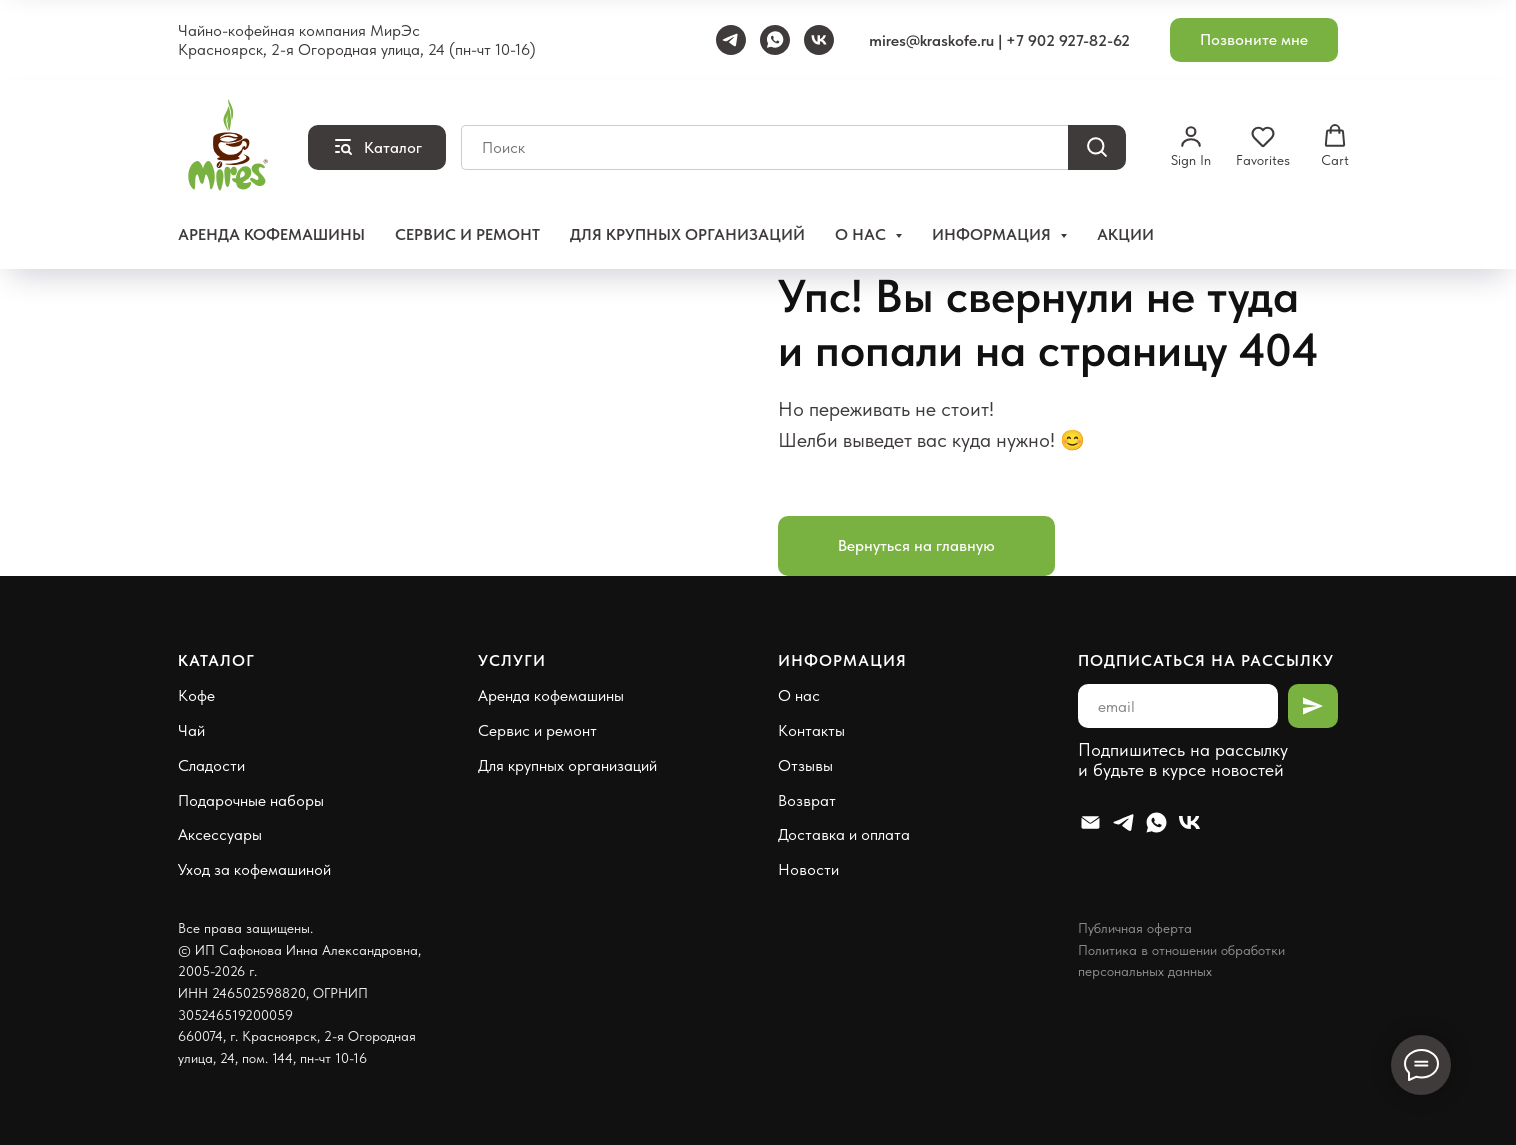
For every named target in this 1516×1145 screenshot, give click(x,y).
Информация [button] (993, 234)
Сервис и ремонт (467, 234)
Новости (808, 869)
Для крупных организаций (687, 234)
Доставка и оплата (844, 834)
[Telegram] (731, 40)
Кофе (196, 695)
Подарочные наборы (251, 800)
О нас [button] (862, 234)
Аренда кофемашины (271, 234)
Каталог (216, 660)
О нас (799, 695)
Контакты (811, 730)
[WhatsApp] (775, 40)
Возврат (807, 800)
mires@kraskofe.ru (931, 40)
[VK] (819, 40)
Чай (191, 730)
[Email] (1090, 822)
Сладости (211, 765)
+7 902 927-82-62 (1068, 40)
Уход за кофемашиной (254, 869)
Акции (1125, 234)
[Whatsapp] (1156, 822)
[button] (1254, 40)
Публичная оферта (1135, 928)
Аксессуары (220, 834)
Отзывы (805, 765)
